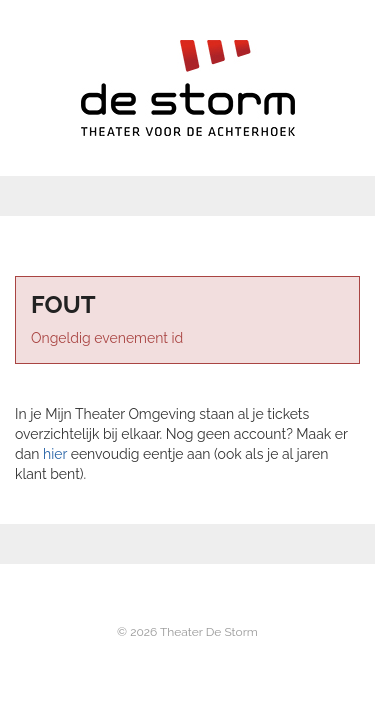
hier (55, 454)
